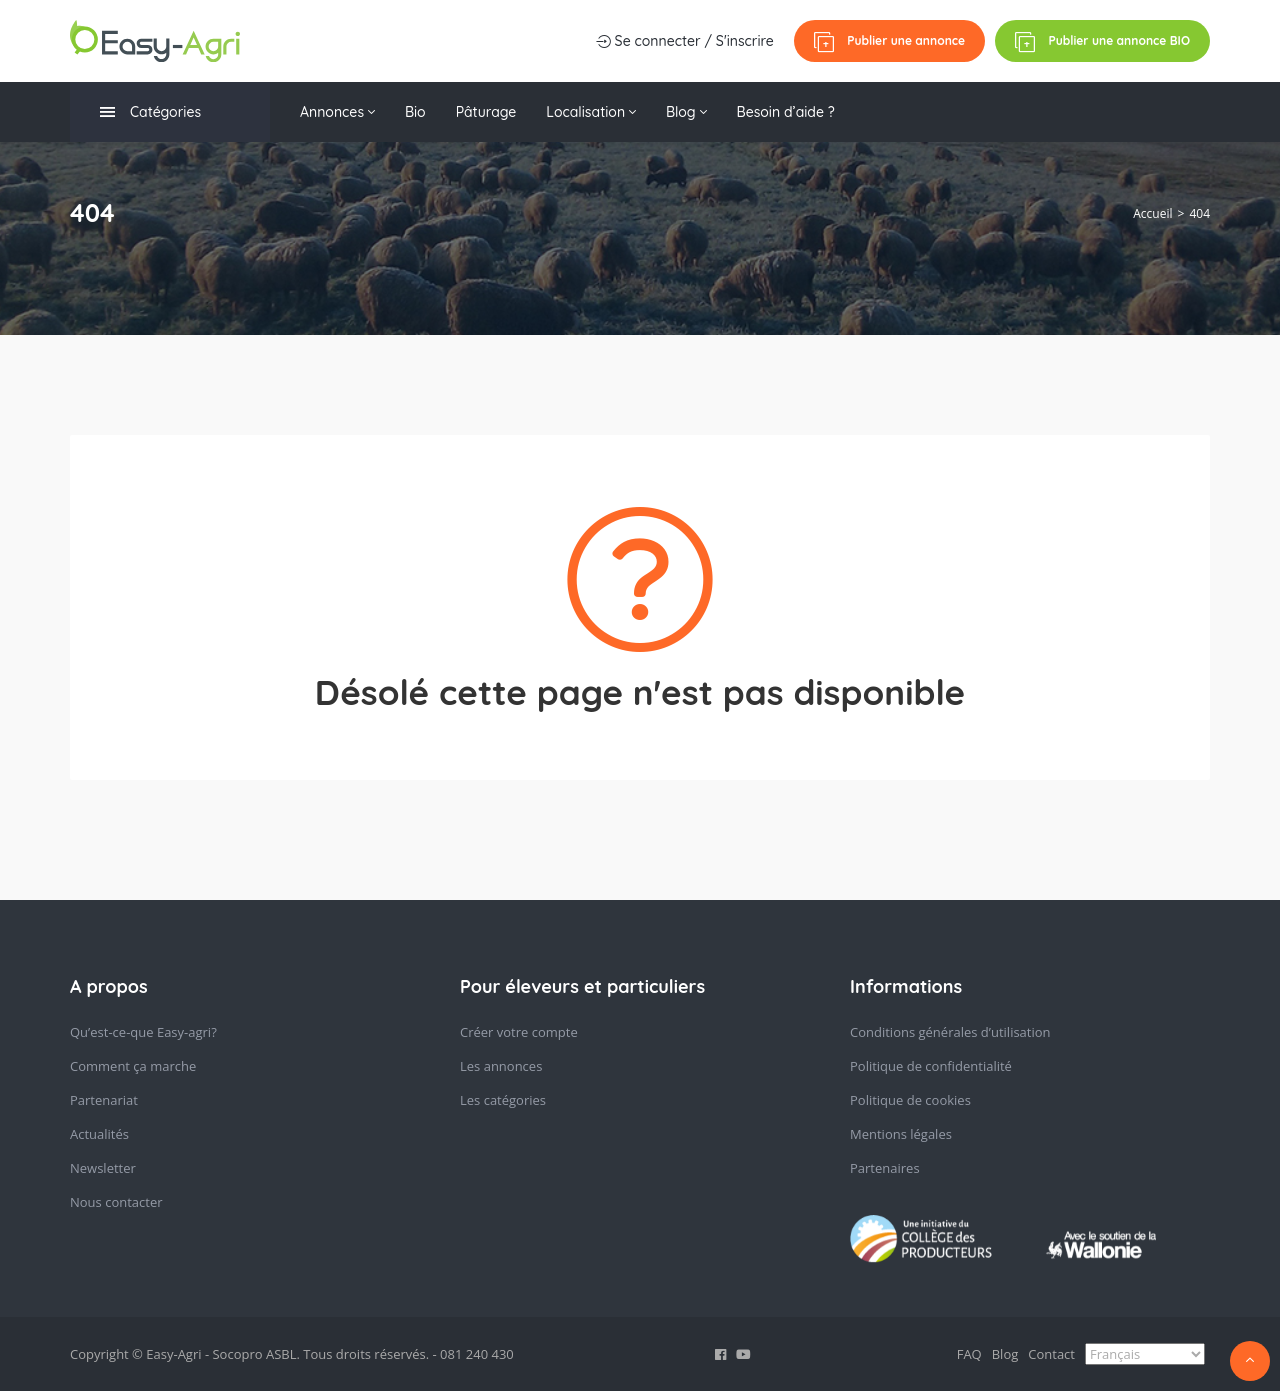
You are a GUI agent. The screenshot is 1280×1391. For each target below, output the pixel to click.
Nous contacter (116, 1202)
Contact (1051, 1354)
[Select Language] (1145, 1354)
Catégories (150, 112)
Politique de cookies (910, 1100)
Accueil (1152, 213)
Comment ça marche (133, 1066)
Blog (686, 112)
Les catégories (503, 1100)
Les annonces (501, 1066)
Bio (415, 112)
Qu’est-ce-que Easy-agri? (143, 1032)
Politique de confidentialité (931, 1066)
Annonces (337, 112)
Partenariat (104, 1100)
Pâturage (486, 112)
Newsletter (103, 1168)
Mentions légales (901, 1134)
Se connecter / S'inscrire (685, 41)
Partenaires (885, 1168)
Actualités (99, 1134)
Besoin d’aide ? (786, 112)
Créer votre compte (519, 1032)
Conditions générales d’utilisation (950, 1032)
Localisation (591, 112)
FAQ (969, 1354)
